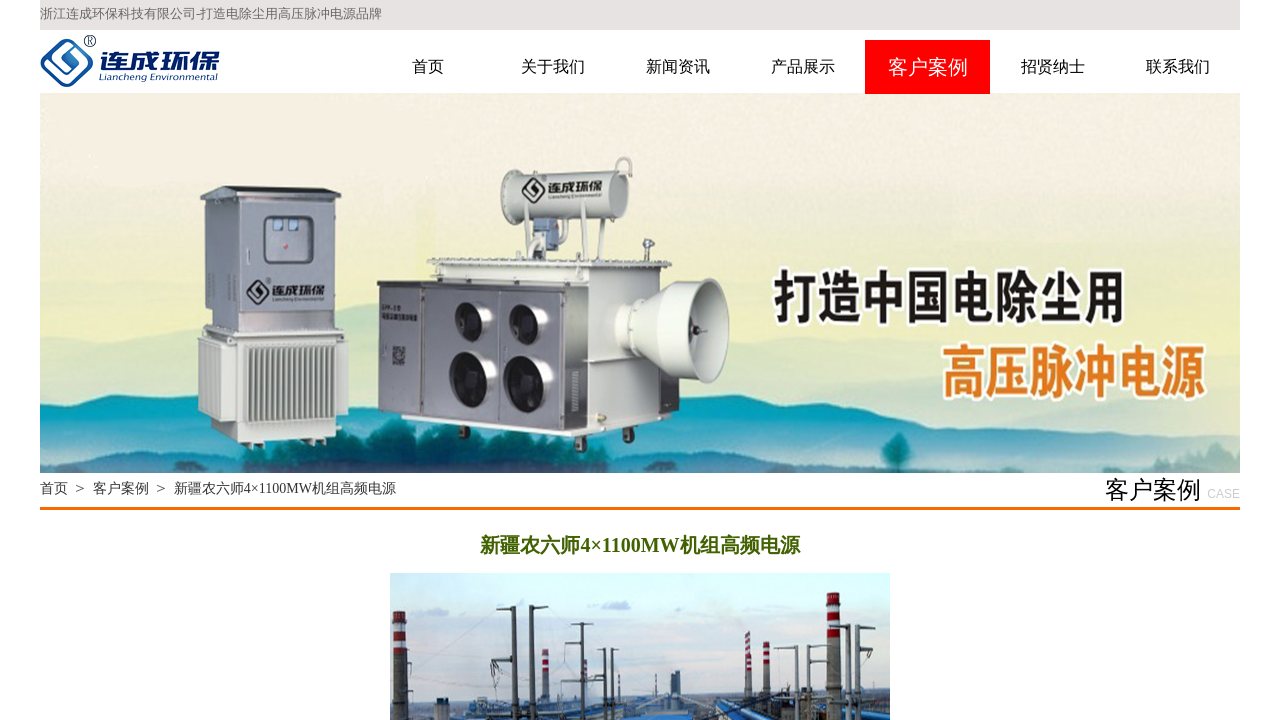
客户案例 (928, 67)
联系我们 (1178, 66)
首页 (428, 66)
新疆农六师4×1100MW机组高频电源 (285, 488)
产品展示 (803, 66)
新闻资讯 (678, 66)
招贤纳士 (1053, 66)
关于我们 (553, 66)
